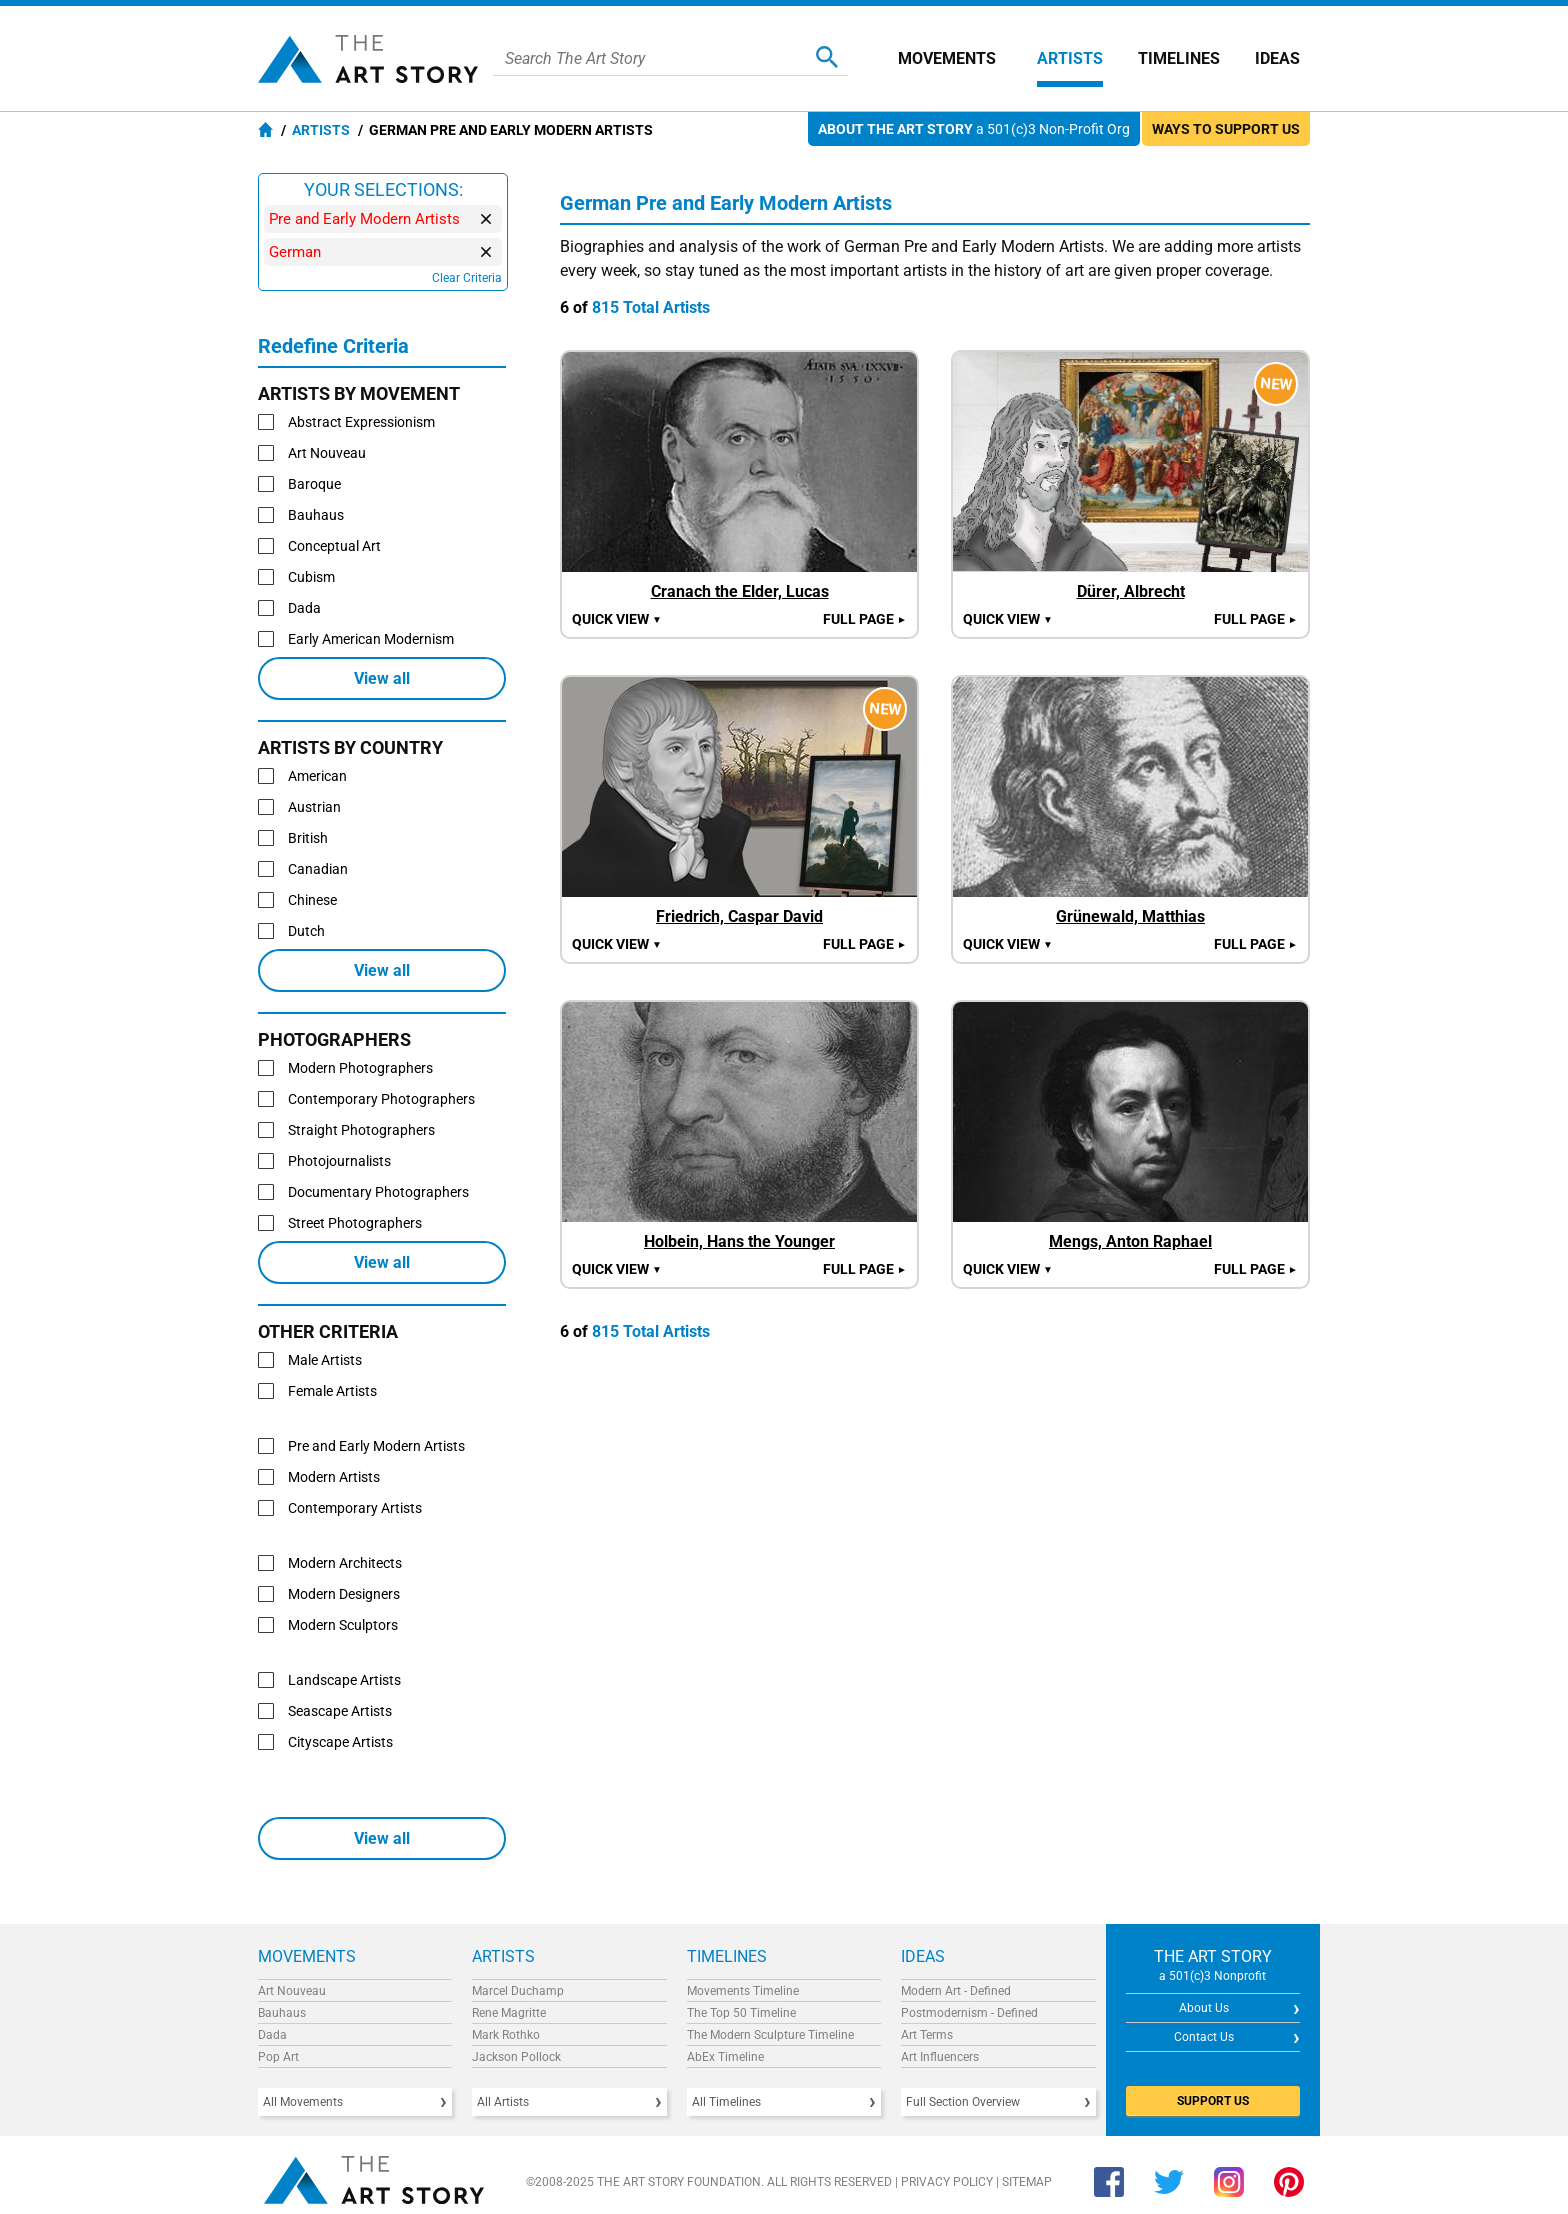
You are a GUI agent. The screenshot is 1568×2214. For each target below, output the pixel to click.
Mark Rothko (506, 2035)
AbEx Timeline (725, 2057)
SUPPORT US (1213, 2101)
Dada (272, 2035)
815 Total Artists (651, 307)
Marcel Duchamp (518, 1991)
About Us (1204, 2008)
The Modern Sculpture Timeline (770, 2035)
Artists (1070, 58)
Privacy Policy (947, 2182)
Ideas (1277, 58)
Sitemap (1027, 2182)
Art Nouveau (292, 1991)
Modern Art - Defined (956, 1991)
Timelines (1179, 58)
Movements (947, 58)
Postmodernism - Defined (969, 2013)
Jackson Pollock (516, 2057)
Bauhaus (282, 2013)
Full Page (865, 619)
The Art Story (368, 59)
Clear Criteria (467, 278)
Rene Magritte (509, 2013)
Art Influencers (940, 2057)
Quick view (617, 619)
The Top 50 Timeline (741, 2013)
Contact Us (1204, 2037)
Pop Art (278, 2057)
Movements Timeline (743, 1991)
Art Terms (927, 2035)
